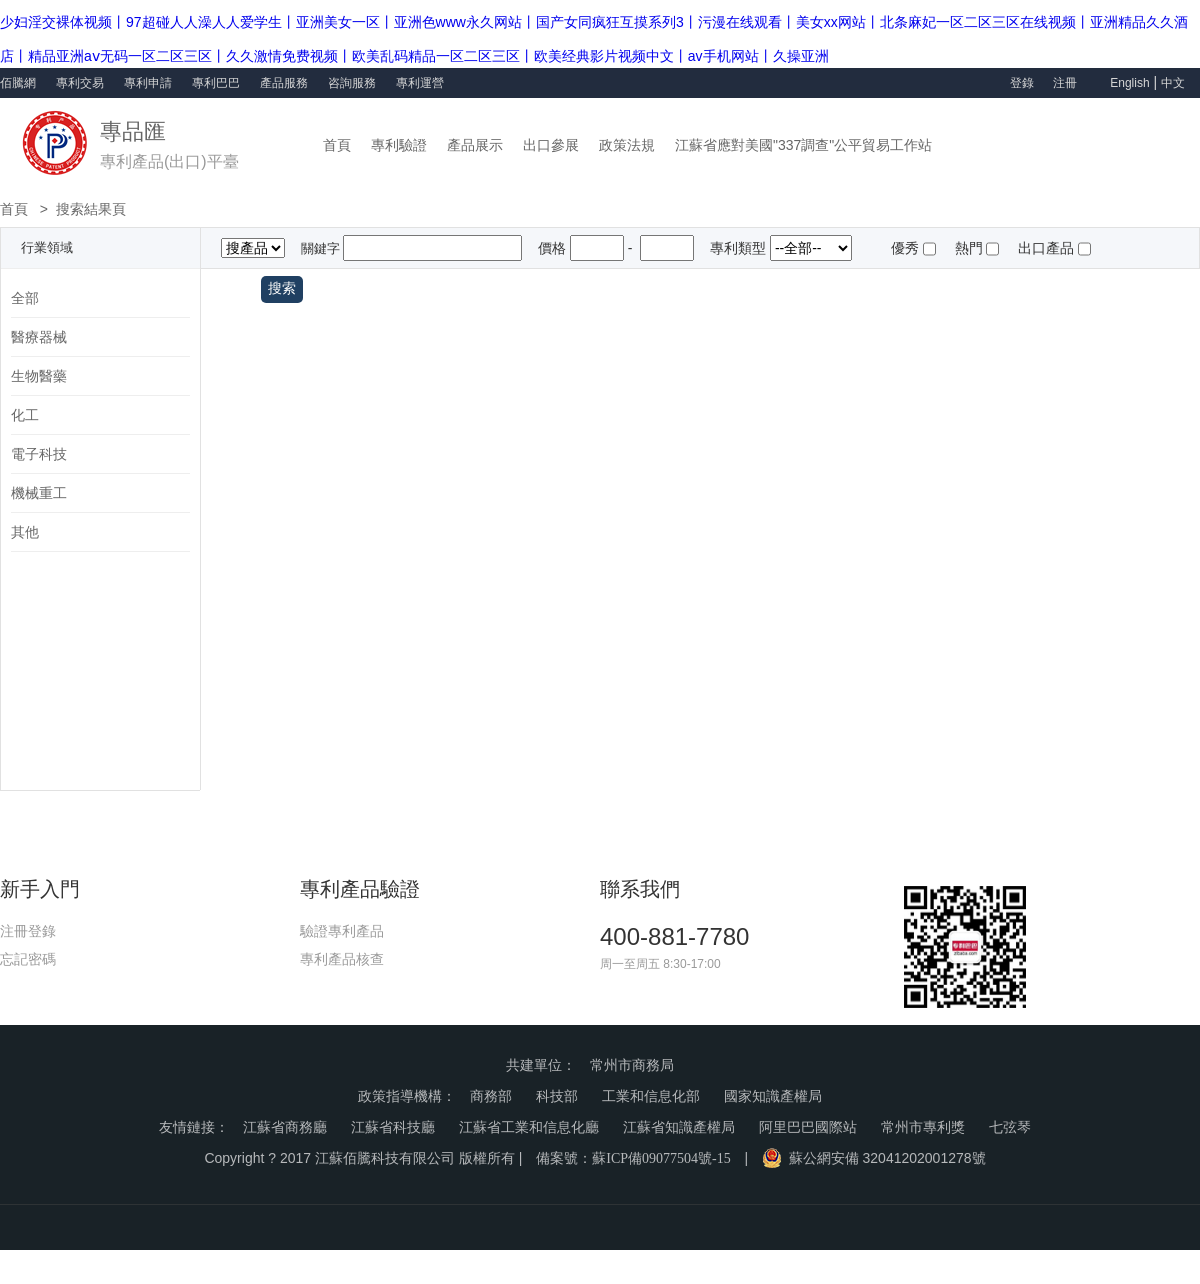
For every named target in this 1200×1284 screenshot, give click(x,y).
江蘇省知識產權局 (679, 1127)
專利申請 (148, 83)
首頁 (337, 145)
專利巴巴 (216, 83)
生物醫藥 (39, 376)
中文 (1173, 83)
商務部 (491, 1096)
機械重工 (39, 493)
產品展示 (475, 145)
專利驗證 (399, 145)
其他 (25, 532)
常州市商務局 (632, 1065)
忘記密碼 (28, 959)
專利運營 (420, 83)
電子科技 (39, 454)
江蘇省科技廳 (393, 1127)
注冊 (1066, 83)
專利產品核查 (342, 959)
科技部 (557, 1096)
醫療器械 (39, 337)
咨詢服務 (352, 83)
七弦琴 (1010, 1127)
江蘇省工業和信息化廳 (529, 1127)
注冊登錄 (28, 931)
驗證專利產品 (342, 931)
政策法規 (627, 145)
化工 (25, 415)
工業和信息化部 (651, 1096)
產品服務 (284, 83)
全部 (25, 298)
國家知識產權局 (773, 1096)
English (1129, 83)
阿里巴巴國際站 (808, 1127)
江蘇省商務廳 (285, 1127)
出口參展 (551, 145)
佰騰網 (18, 83)
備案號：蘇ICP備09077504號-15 (633, 1158)
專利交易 (80, 83)
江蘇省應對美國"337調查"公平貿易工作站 (803, 145)
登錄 (1022, 83)
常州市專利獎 (923, 1127)
